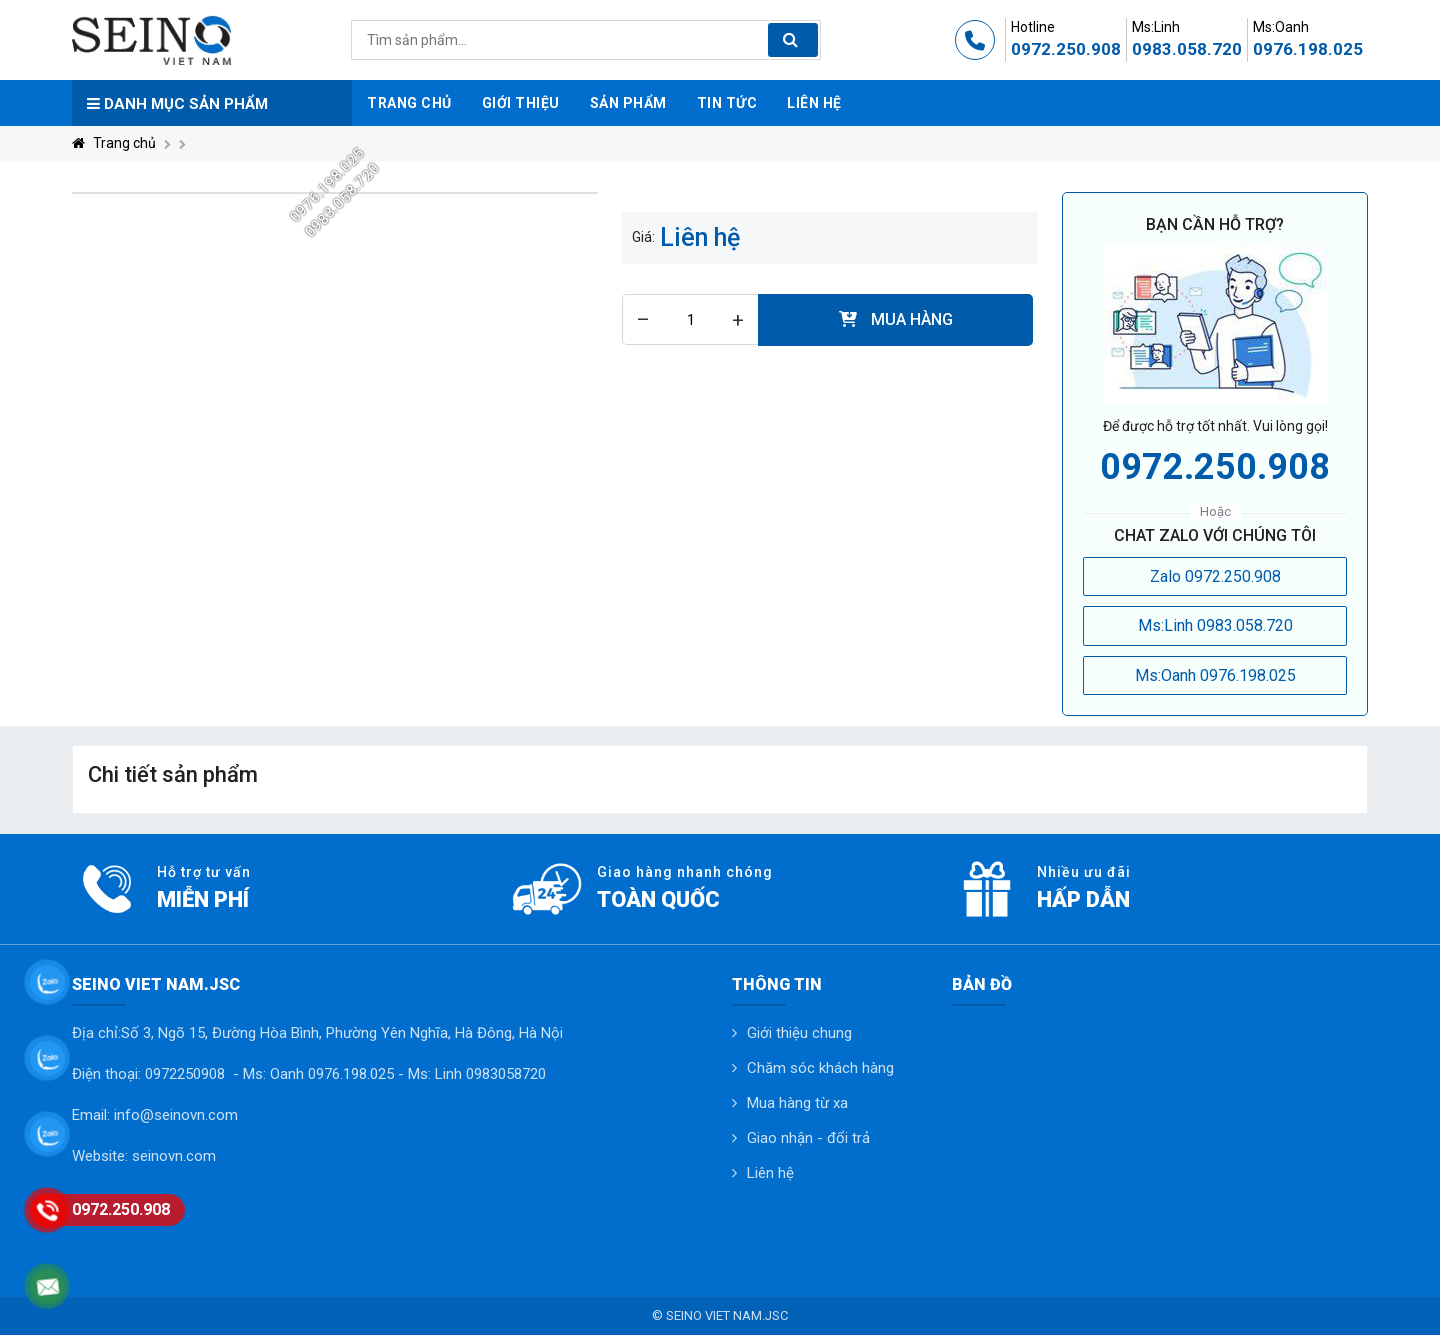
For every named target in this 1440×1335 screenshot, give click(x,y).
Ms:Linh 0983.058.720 (1215, 625)
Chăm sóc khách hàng (820, 1068)
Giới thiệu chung (799, 1033)
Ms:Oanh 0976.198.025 (1215, 675)
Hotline (1033, 27)
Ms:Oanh (1281, 27)
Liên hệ (770, 1173)
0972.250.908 (1066, 49)
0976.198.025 (1308, 49)
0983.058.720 (1187, 49)
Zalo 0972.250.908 (1215, 576)
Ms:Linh (1156, 27)
